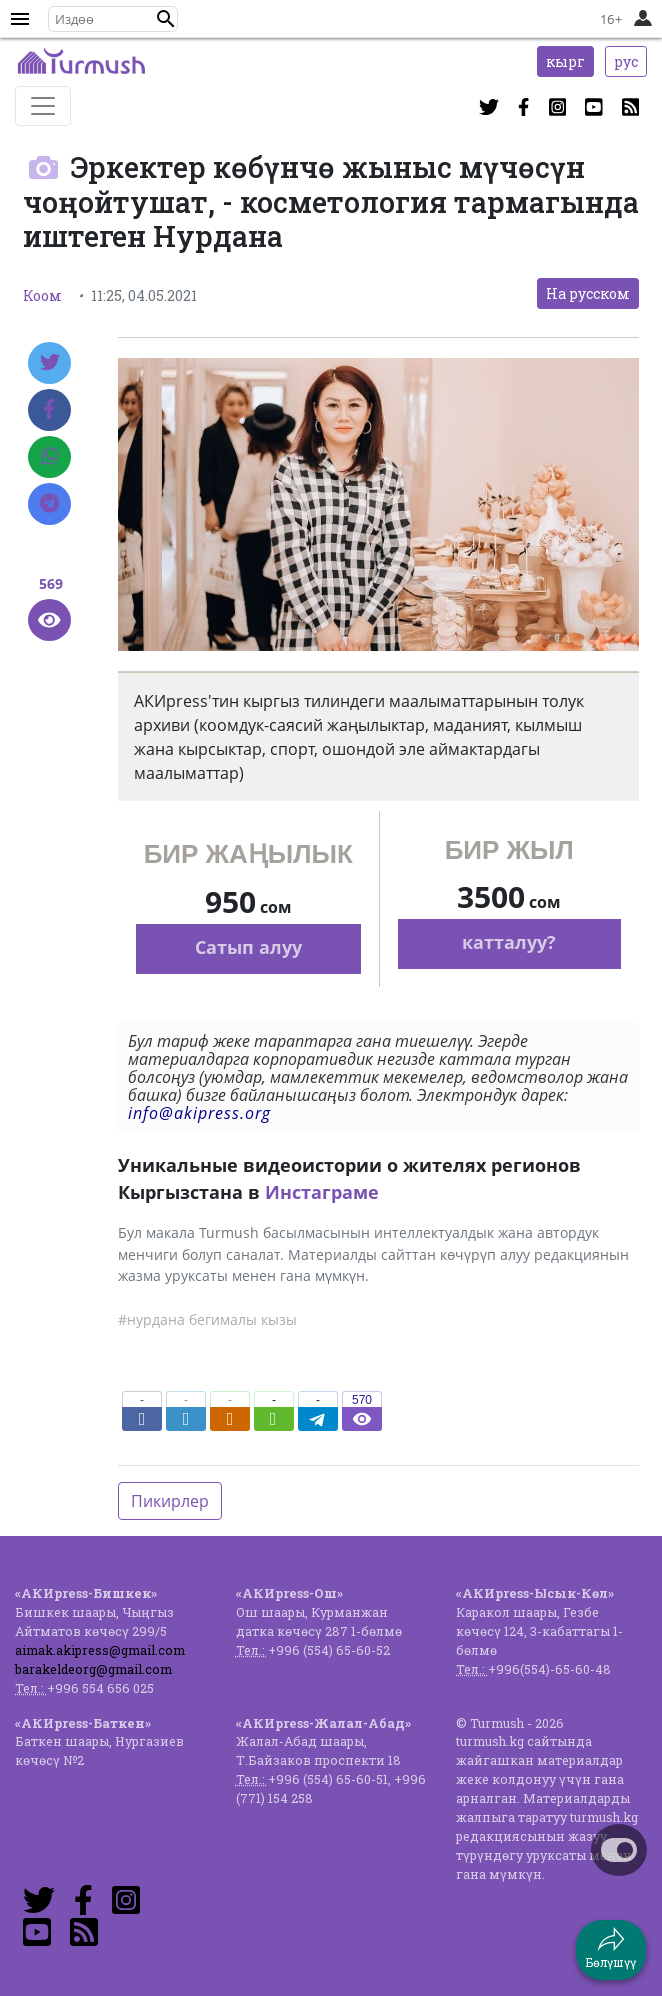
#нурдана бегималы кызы (207, 1319)
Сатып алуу (248, 947)
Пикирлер (170, 1501)
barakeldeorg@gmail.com (93, 1669)
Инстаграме (322, 1192)
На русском (588, 293)
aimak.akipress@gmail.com (100, 1650)
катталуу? (509, 942)
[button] (166, 19)
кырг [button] (565, 61)
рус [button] (626, 61)
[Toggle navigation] (43, 106)
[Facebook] (49, 410)
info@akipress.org (199, 1113)
